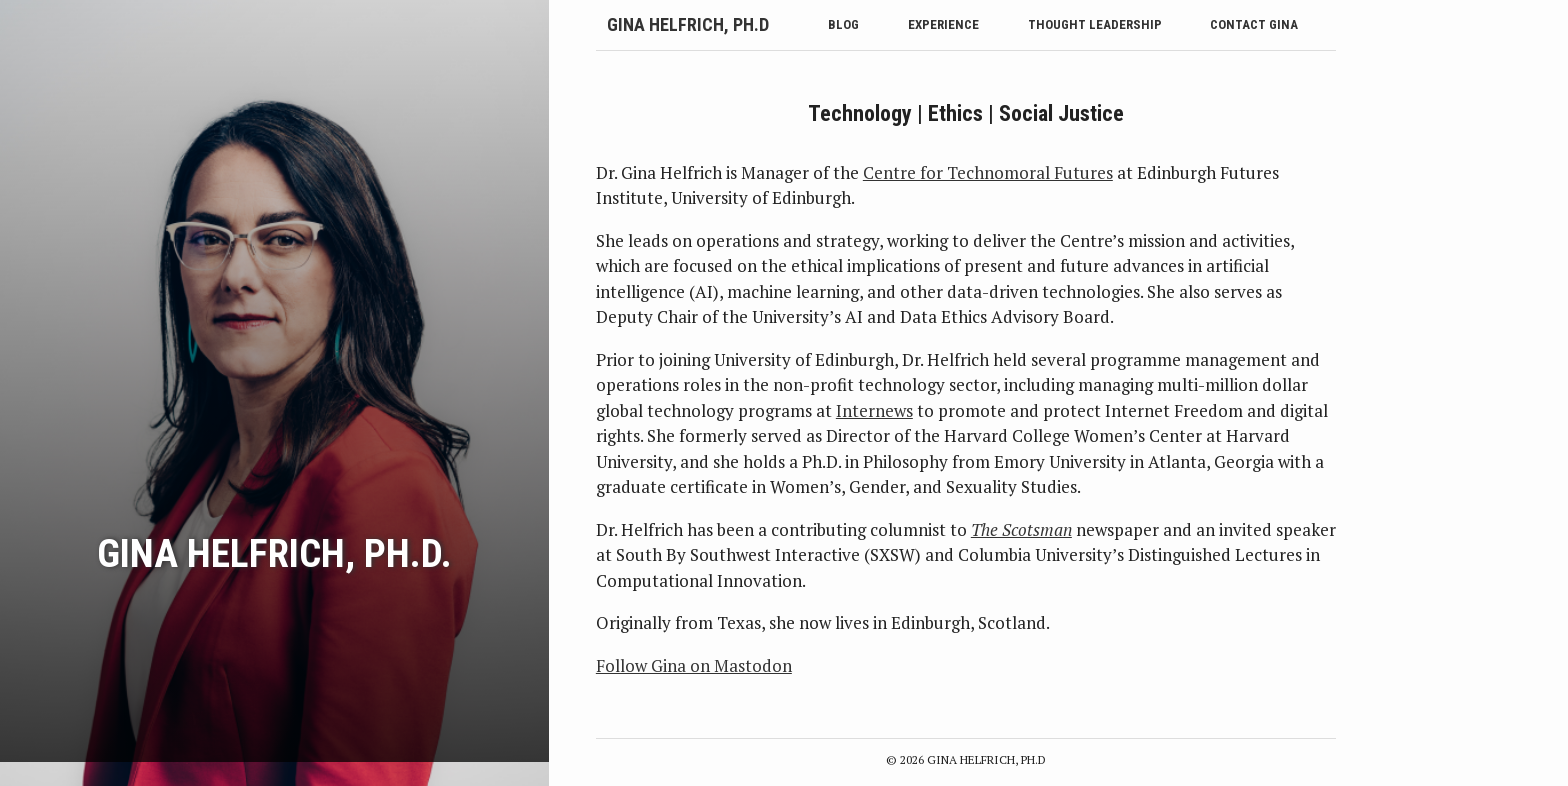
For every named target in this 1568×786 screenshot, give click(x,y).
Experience (943, 24)
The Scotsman (1021, 529)
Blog (843, 24)
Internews (874, 410)
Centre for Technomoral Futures (988, 172)
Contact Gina (1254, 24)
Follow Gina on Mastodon (694, 665)
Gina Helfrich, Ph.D (688, 24)
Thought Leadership (1095, 24)
